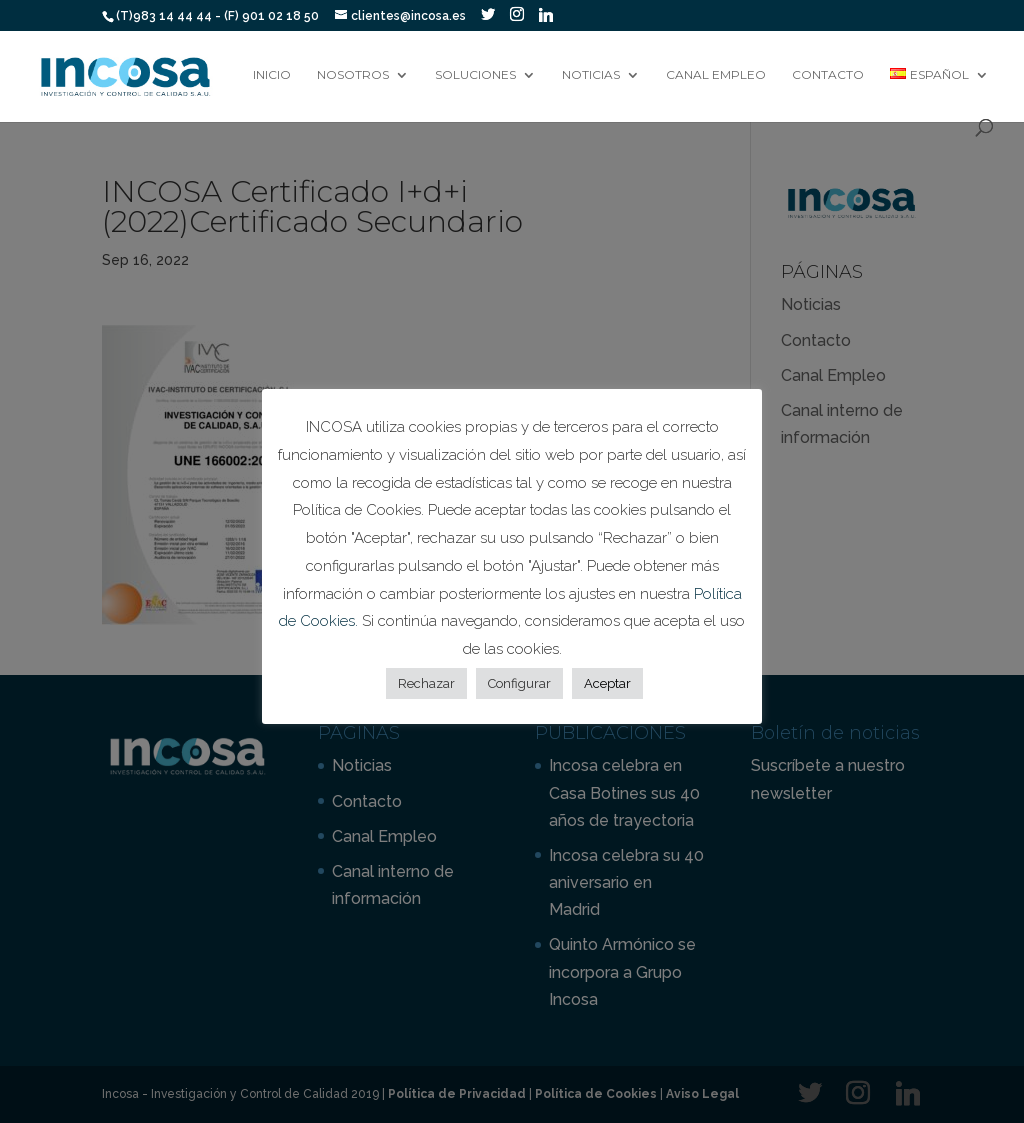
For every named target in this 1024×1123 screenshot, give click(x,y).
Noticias (591, 75)
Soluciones (475, 75)
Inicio (272, 75)
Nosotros (353, 75)
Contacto (828, 75)
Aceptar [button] (607, 683)
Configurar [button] (519, 683)
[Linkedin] (546, 15)
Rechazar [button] (426, 683)
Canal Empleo (716, 75)
